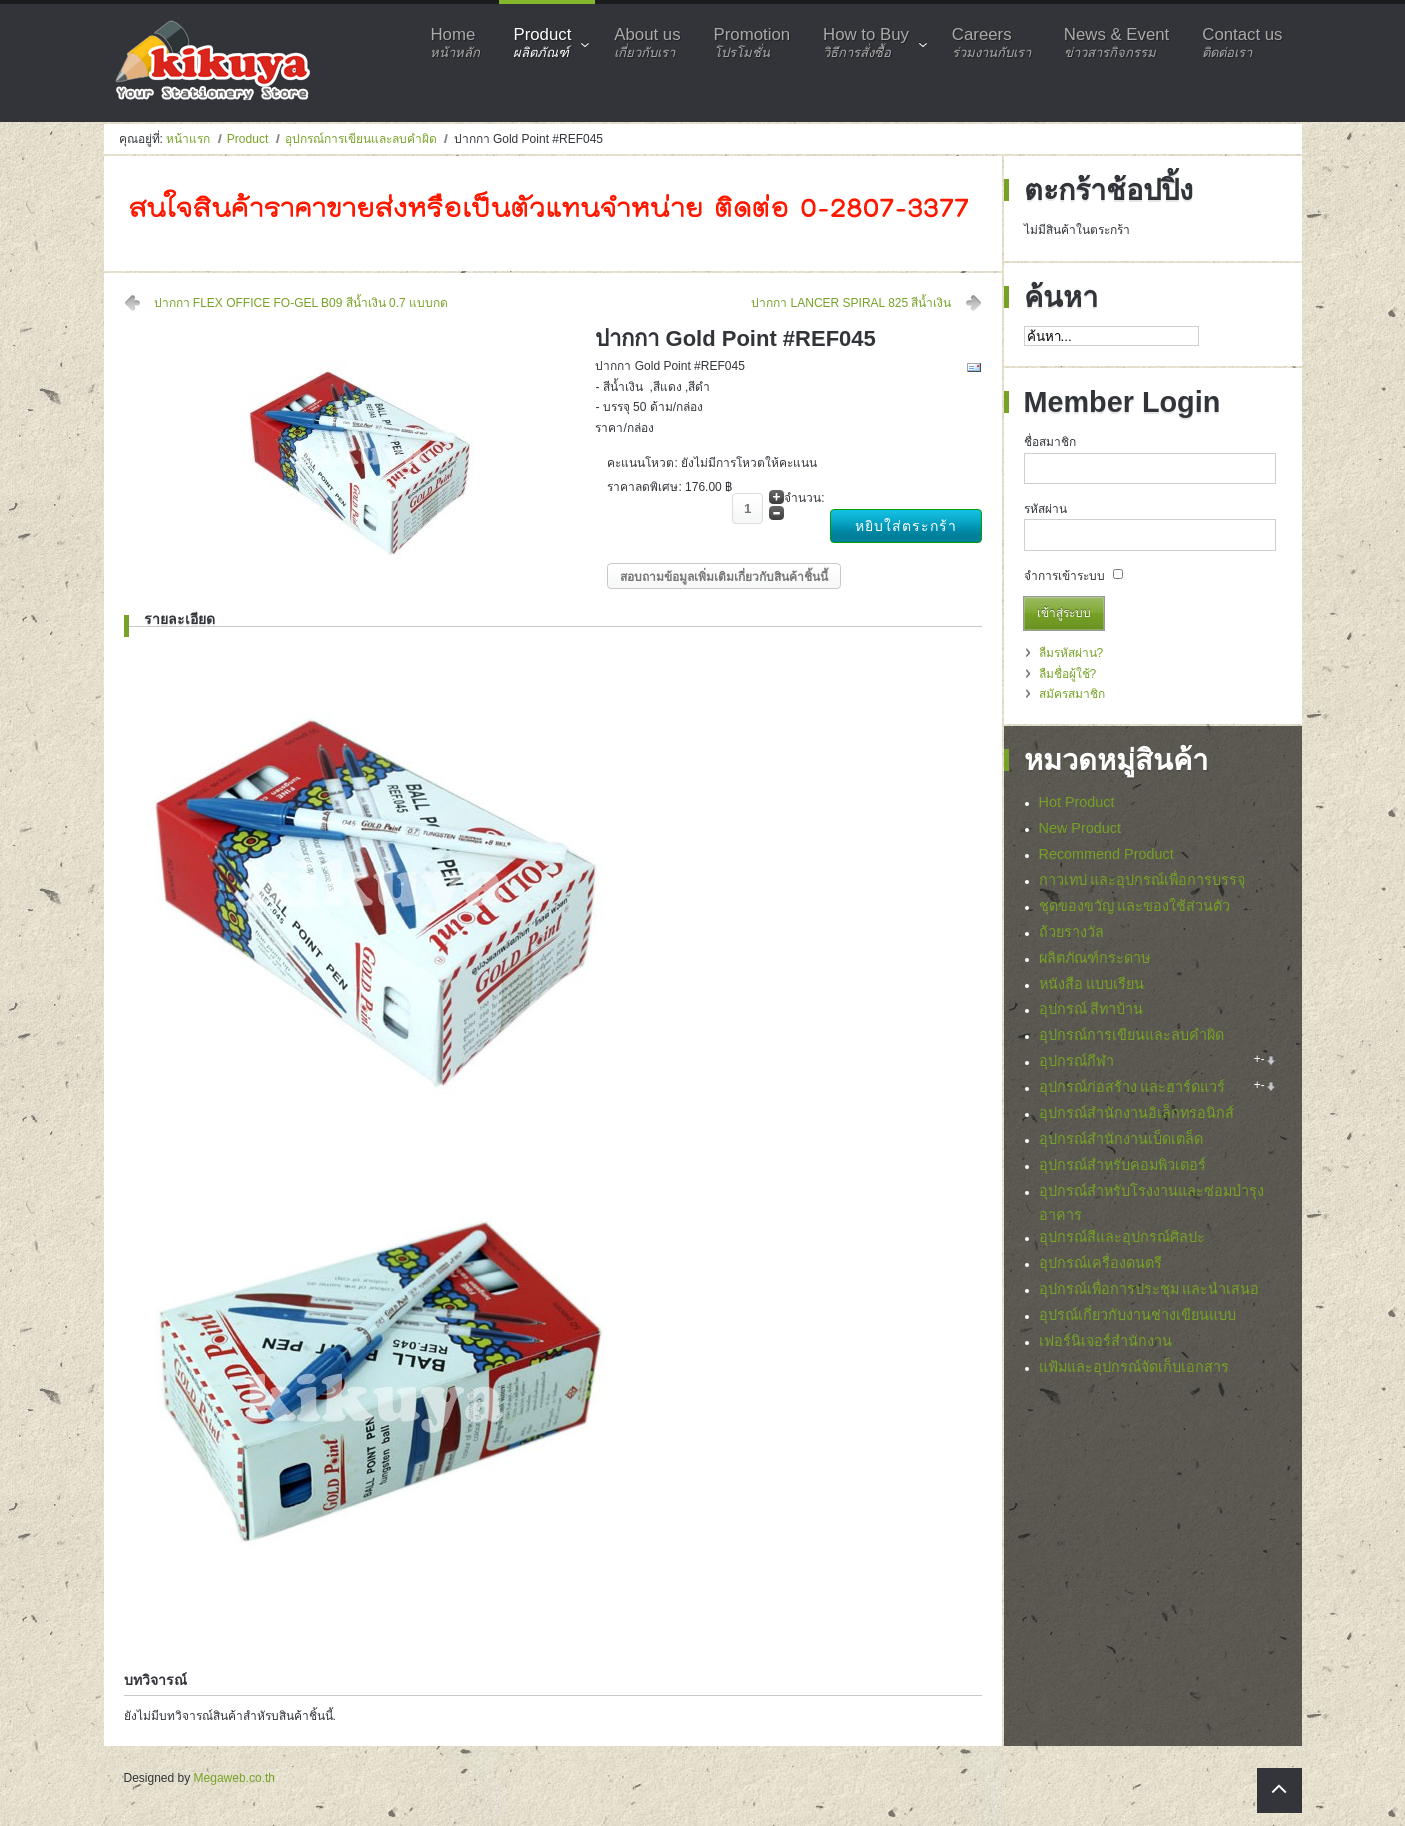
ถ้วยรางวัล (1071, 932)
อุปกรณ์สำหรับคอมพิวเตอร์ (1122, 1165)
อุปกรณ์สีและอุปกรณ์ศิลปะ (1122, 1237)
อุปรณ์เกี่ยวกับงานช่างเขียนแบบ (1137, 1315)
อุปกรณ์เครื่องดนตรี (1100, 1263)
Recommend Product (1106, 854)
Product (247, 139)
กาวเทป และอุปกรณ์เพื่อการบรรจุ (1142, 880)
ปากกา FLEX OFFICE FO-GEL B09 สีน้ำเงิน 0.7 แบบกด (301, 303)
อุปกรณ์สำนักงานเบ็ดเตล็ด (1121, 1139)
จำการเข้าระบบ (1064, 576)
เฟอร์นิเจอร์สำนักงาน (1105, 1341)
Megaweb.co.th (234, 1778)
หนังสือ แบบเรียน (1092, 984)
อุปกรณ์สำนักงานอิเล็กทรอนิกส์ (1136, 1113)
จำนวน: (804, 498)
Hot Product (1077, 802)
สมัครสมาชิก (1072, 694)
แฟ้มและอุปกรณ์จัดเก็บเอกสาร (1134, 1367)
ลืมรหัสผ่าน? (1071, 653)
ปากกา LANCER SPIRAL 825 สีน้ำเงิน (851, 303)
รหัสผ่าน (1045, 509)
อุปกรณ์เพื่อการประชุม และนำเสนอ (1149, 1289)
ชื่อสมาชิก (1050, 442)
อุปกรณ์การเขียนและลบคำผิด (362, 139)
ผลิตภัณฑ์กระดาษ (1094, 958)
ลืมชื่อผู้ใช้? (1068, 674)
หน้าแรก (188, 139)
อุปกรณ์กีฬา (1076, 1061)
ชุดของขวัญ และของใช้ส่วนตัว (1135, 906)
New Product (1080, 828)
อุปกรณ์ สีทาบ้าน (1091, 1009)
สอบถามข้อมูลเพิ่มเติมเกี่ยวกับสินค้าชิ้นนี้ (724, 577)
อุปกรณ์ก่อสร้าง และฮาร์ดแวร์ (1132, 1087)
